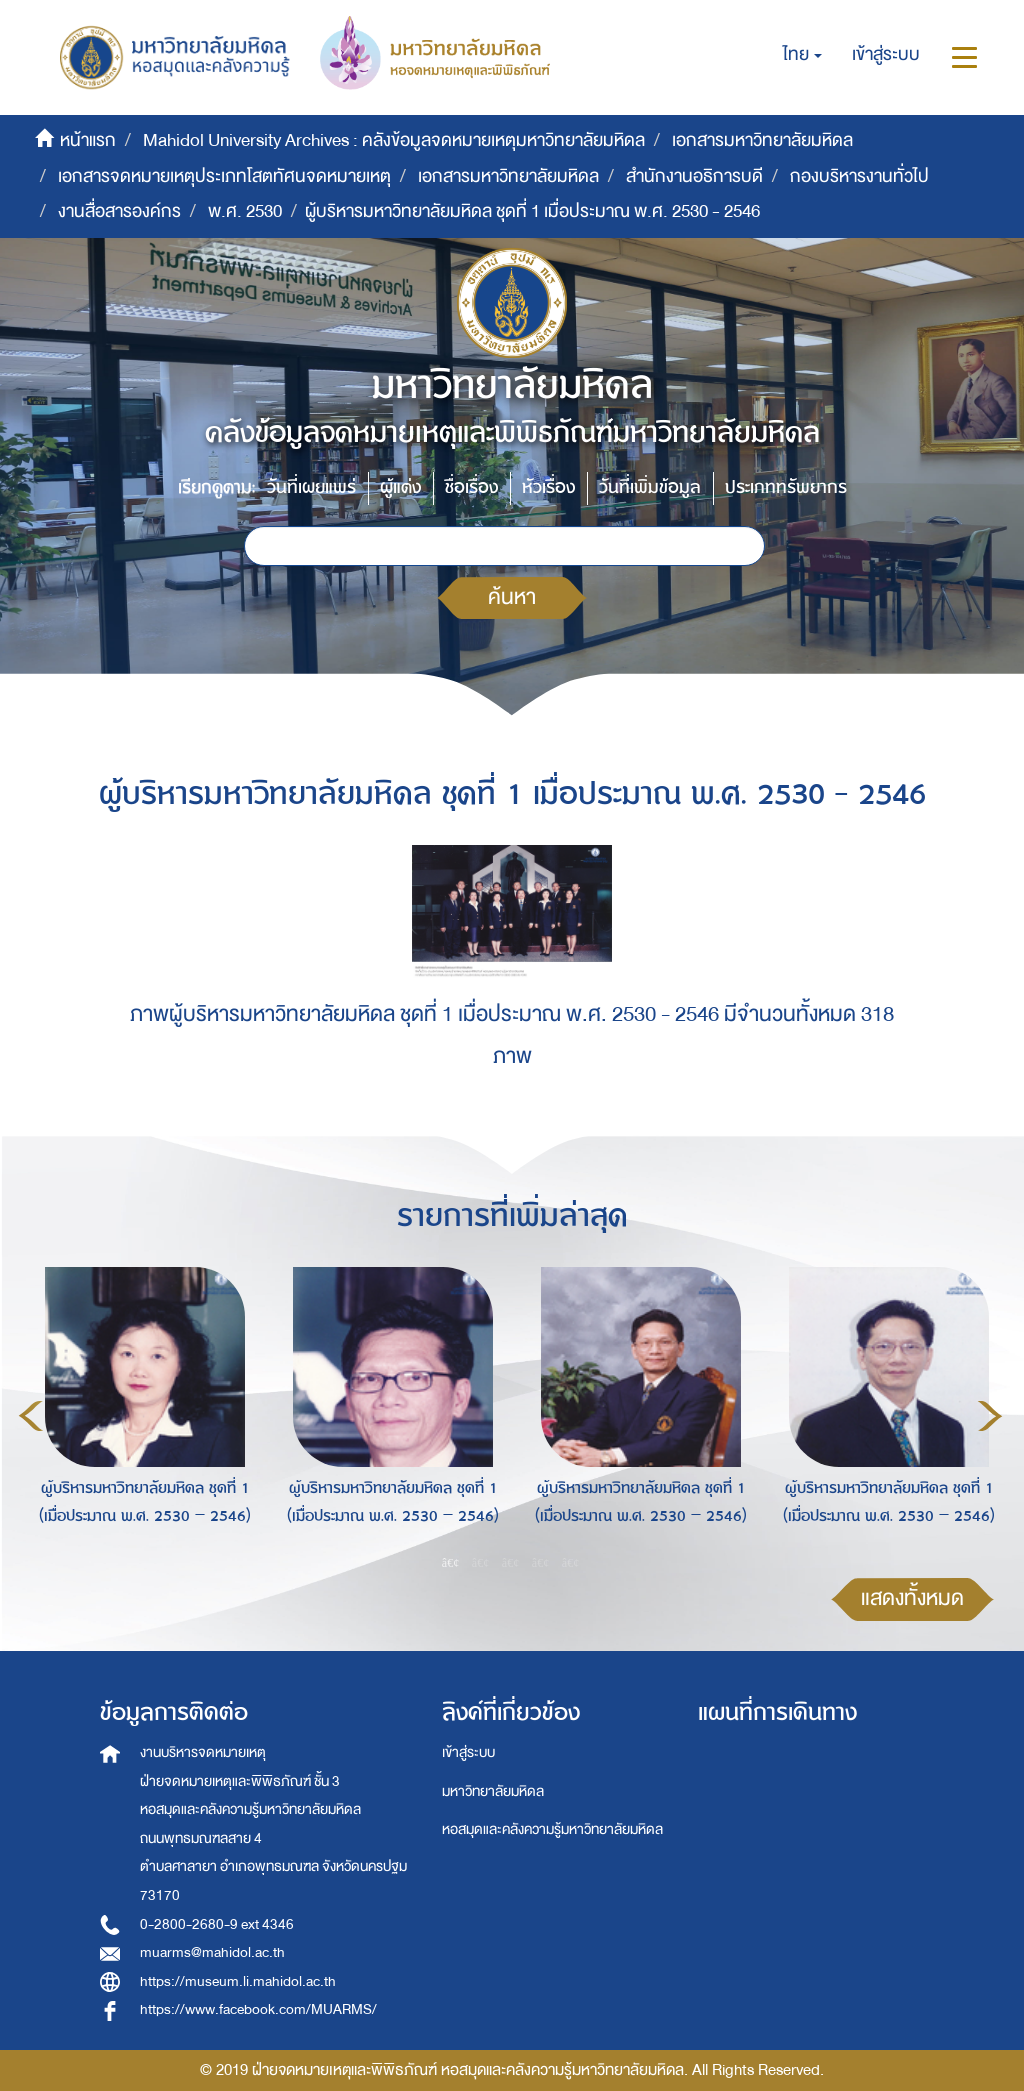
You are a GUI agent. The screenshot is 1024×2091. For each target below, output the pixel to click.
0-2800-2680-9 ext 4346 (217, 1924)
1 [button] (451, 1562)
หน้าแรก (88, 140)
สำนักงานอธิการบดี (694, 176)
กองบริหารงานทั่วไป (859, 176)
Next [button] (990, 1416)
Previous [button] (31, 1416)
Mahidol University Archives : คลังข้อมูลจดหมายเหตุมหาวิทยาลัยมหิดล (394, 140)
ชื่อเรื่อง (471, 487)
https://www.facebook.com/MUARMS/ (258, 2009)
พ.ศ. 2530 (245, 211)
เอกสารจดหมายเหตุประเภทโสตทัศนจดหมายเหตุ (224, 176)
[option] (140, 1413)
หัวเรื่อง (548, 487)
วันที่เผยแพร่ (311, 487)
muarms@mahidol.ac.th (212, 1952)
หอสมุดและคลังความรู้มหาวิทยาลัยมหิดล (552, 1829)
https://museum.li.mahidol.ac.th (238, 1981)
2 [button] (481, 1562)
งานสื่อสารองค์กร (119, 211)
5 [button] (571, 1562)
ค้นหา (512, 597)
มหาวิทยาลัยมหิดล (493, 1791)
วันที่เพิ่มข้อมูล (650, 487)
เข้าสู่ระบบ (468, 1752)
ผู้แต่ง (400, 487)
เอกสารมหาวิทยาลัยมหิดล (762, 140)
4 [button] (541, 1562)
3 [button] (511, 1562)
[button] (802, 55)
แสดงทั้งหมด (912, 1598)
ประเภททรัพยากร (786, 487)
